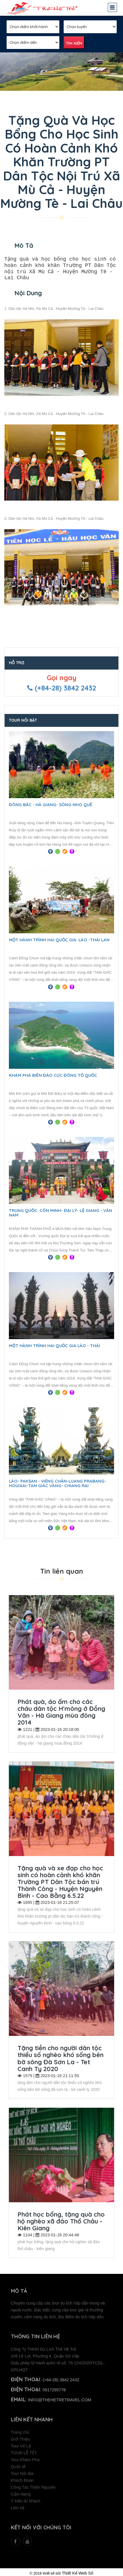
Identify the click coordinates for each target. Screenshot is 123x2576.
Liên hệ (18, 2505)
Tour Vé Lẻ (21, 2443)
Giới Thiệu (20, 2437)
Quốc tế (18, 2464)
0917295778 (54, 2387)
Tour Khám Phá (25, 2457)
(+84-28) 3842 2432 (61, 2377)
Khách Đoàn (22, 2478)
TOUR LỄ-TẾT (24, 2450)
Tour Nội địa (22, 2471)
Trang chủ (20, 2430)
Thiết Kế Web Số (77, 2571)
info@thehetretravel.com (59, 2397)
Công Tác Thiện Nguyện (33, 2485)
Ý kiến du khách (25, 2498)
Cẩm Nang (21, 2492)
